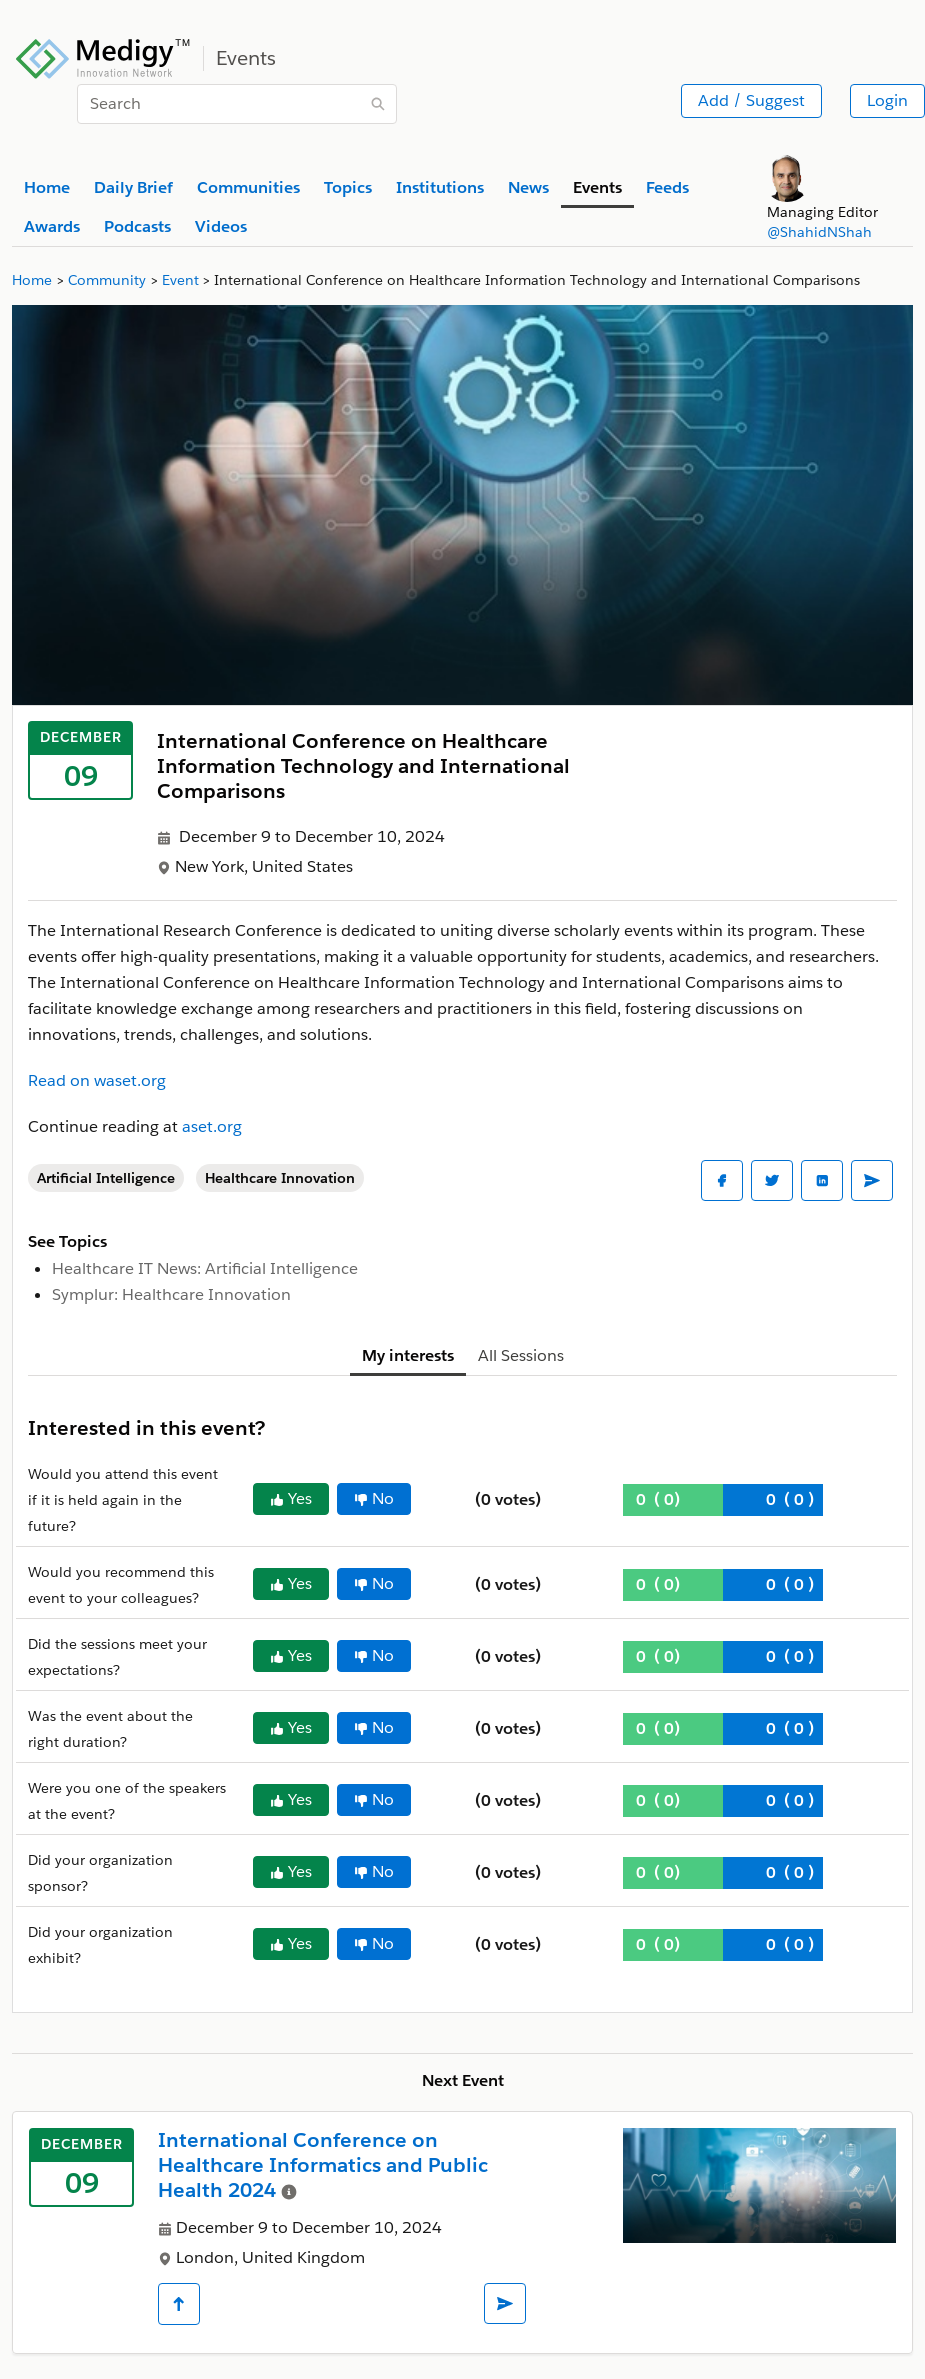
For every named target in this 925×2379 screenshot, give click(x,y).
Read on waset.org (97, 1080)
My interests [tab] (408, 1355)
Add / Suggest (751, 100)
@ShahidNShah (819, 232)
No (374, 1498)
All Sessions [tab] (521, 1355)
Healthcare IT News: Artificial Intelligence (205, 1268)
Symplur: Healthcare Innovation (171, 1294)
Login (887, 100)
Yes (291, 1498)
